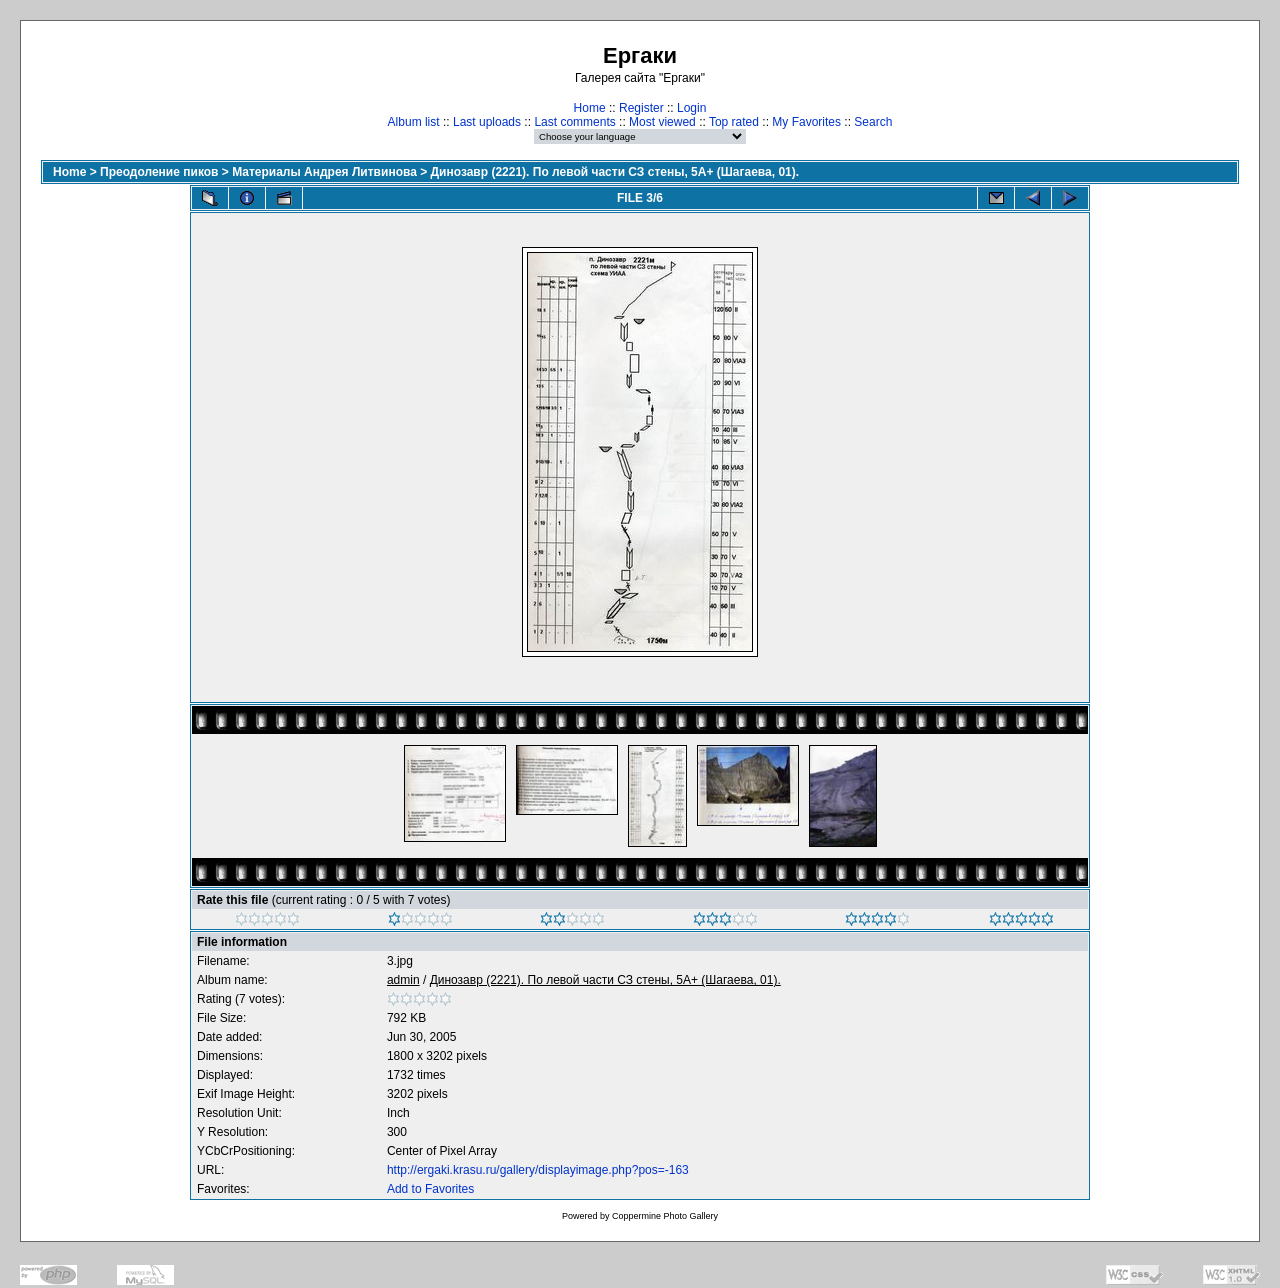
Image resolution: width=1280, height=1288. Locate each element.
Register (641, 108)
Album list (414, 122)
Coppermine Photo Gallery (665, 1216)
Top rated (734, 122)
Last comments (574, 122)
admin (403, 980)
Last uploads (487, 122)
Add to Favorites (430, 1189)
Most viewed (662, 122)
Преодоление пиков (159, 172)
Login (691, 108)
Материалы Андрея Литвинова (324, 172)
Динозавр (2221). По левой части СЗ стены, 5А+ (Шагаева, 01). (615, 172)
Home (590, 108)
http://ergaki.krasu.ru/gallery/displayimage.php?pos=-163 (538, 1170)
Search (873, 122)
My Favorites (806, 122)
